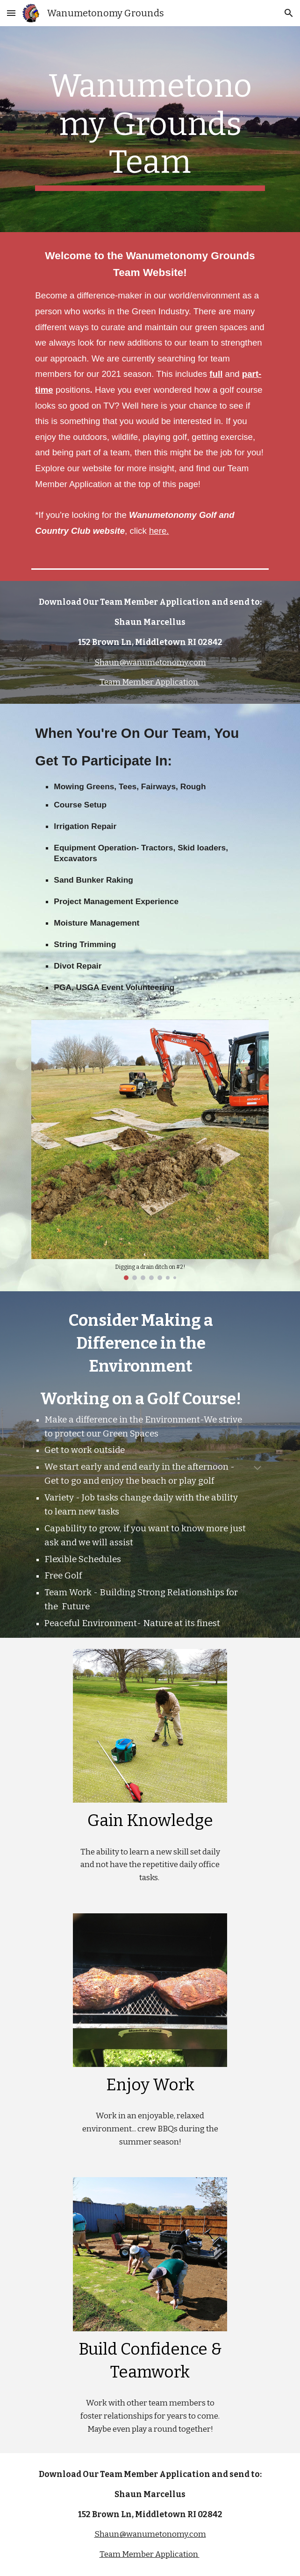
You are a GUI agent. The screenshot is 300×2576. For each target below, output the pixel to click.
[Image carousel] (149, 1149)
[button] (11, 13)
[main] (149, 129)
